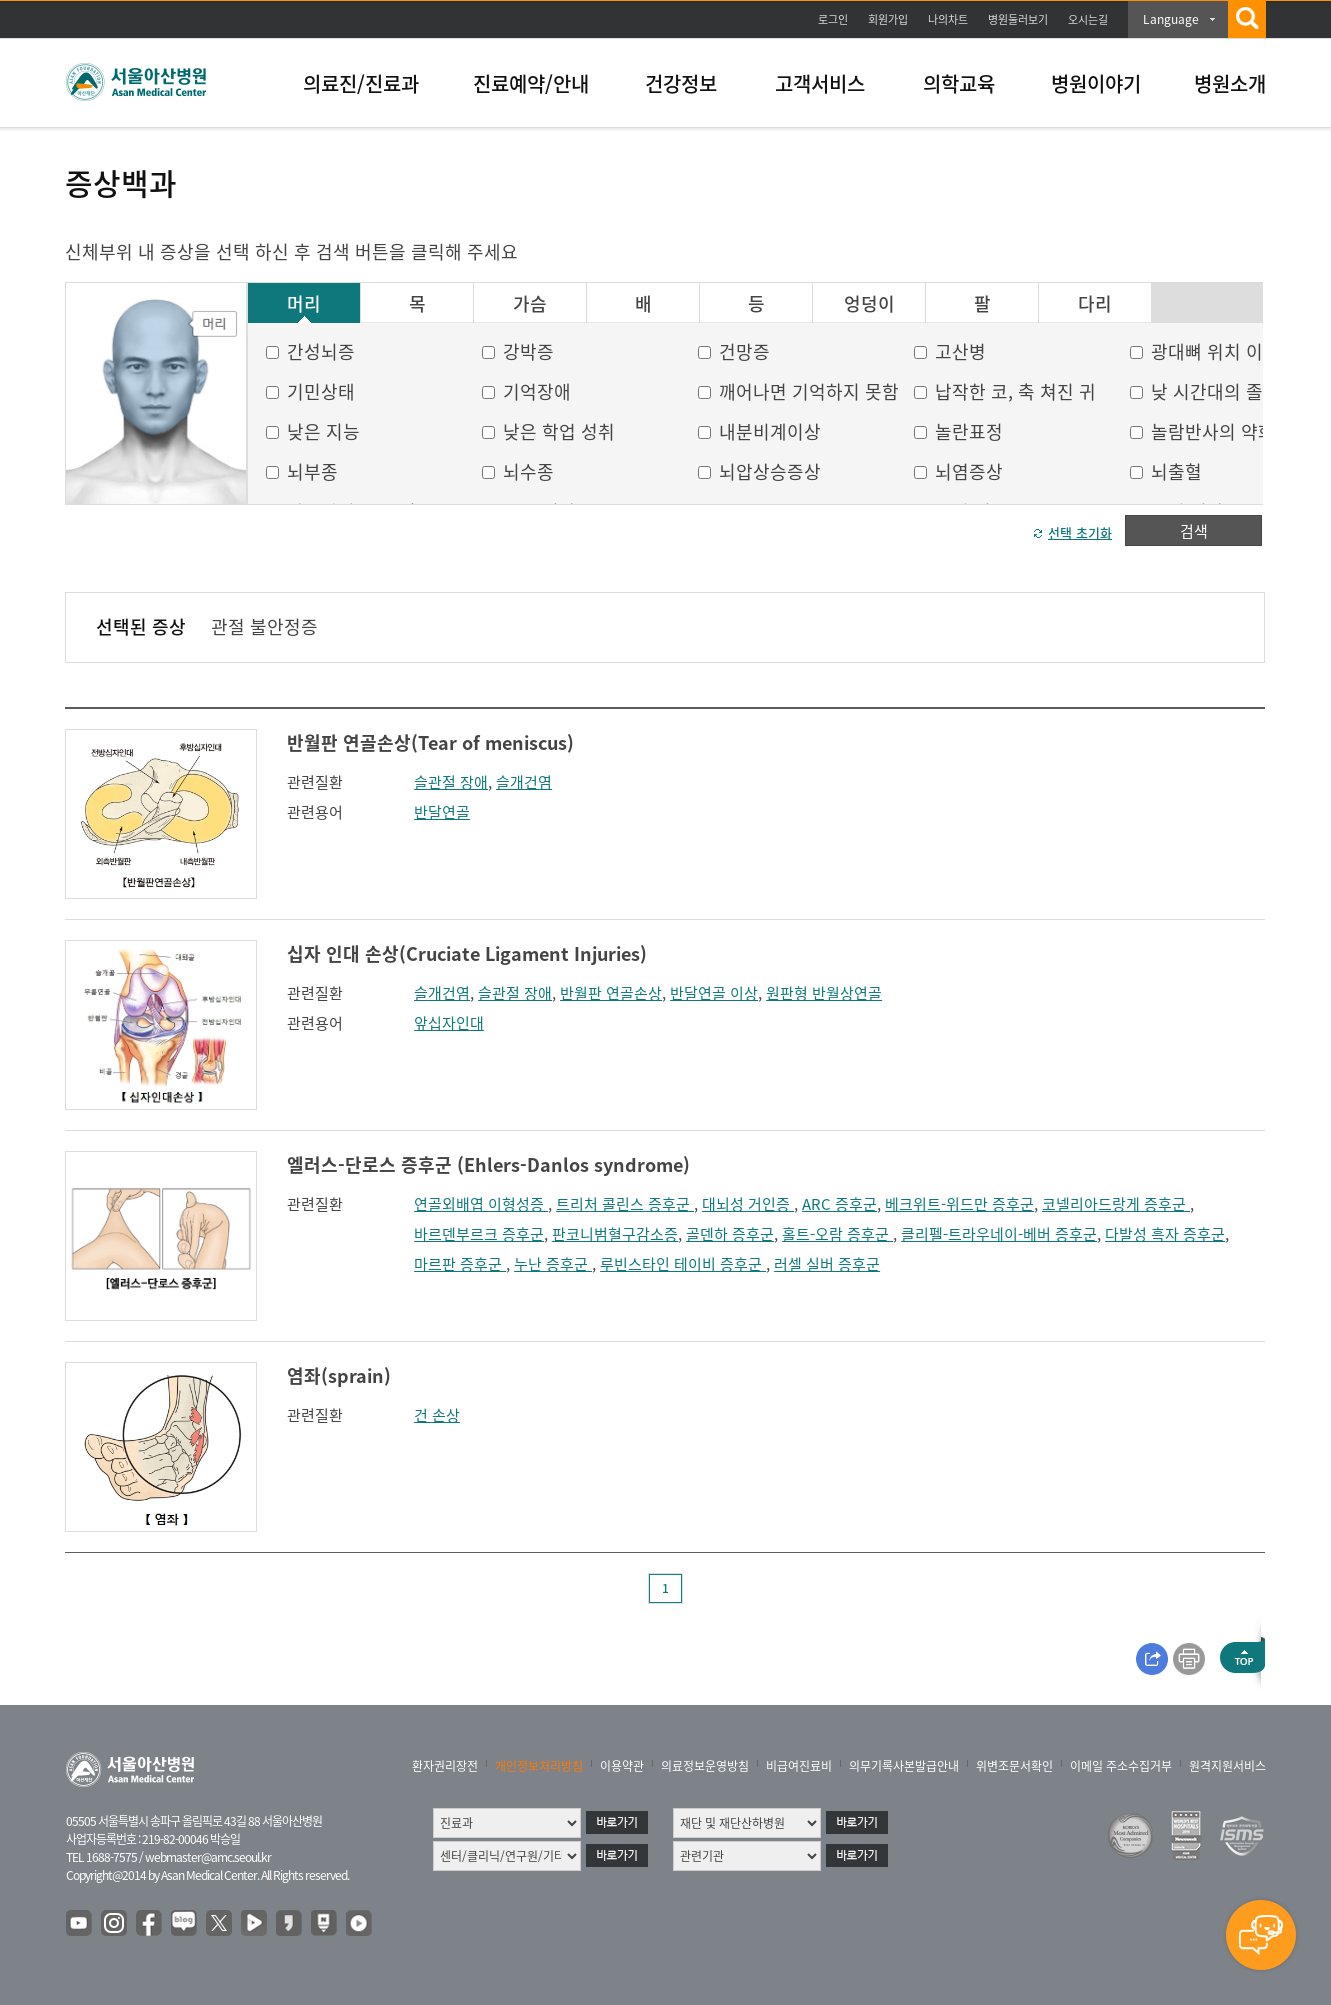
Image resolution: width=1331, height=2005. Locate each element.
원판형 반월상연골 (824, 993)
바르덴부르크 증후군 (479, 1234)
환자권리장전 (445, 1766)
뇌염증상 (969, 471)
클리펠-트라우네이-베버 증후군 (999, 1234)
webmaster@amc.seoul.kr (208, 1857)
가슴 (530, 304)
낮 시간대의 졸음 (1215, 391)
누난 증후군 (553, 1264)
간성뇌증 (321, 351)
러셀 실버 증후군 (827, 1264)
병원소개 (1230, 83)
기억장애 (537, 391)
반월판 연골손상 (611, 993)
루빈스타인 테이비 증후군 (683, 1264)
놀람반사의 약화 (1213, 431)
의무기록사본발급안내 (904, 1766)
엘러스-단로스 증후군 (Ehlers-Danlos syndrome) (488, 1164)
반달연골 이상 (714, 993)
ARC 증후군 (839, 1204)
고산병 (960, 351)
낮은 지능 (323, 431)
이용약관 (622, 1766)
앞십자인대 (449, 1023)
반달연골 (442, 812)
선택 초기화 (1080, 532)
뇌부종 (312, 471)
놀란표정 (969, 431)
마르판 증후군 (460, 1264)
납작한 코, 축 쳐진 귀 (1015, 391)
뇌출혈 (1176, 471)
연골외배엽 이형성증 (481, 1204)
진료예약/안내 (531, 83)
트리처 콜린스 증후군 (625, 1204)
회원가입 (888, 19)
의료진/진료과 (361, 83)
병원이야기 (1096, 83)
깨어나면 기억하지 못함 (809, 391)
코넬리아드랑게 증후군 (1116, 1204)
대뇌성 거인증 (748, 1204)
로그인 (833, 19)
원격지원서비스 (1227, 1766)
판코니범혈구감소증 (615, 1234)
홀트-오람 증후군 (837, 1234)
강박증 (528, 351)
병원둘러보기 (1018, 19)
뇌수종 (528, 471)
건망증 (744, 351)
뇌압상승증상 (770, 471)
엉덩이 (869, 304)
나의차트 (948, 19)
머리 (304, 304)
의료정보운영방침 (705, 1766)
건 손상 (437, 1415)
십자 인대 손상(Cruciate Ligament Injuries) (467, 953)
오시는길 (1088, 19)
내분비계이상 (770, 431)
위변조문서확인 (1014, 1766)
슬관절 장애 (451, 782)
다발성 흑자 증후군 (1165, 1234)
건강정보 (681, 83)
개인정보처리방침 (539, 1766)
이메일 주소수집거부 (1121, 1766)
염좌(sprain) (339, 1375)
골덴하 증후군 (730, 1234)
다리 (1095, 304)
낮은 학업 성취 (559, 431)
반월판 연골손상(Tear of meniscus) (430, 742)
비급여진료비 (799, 1766)
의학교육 (959, 83)
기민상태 (321, 391)
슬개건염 (524, 782)
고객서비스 (820, 83)
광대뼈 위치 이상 (1215, 351)
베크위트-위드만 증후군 (959, 1204)
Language (1171, 19)
